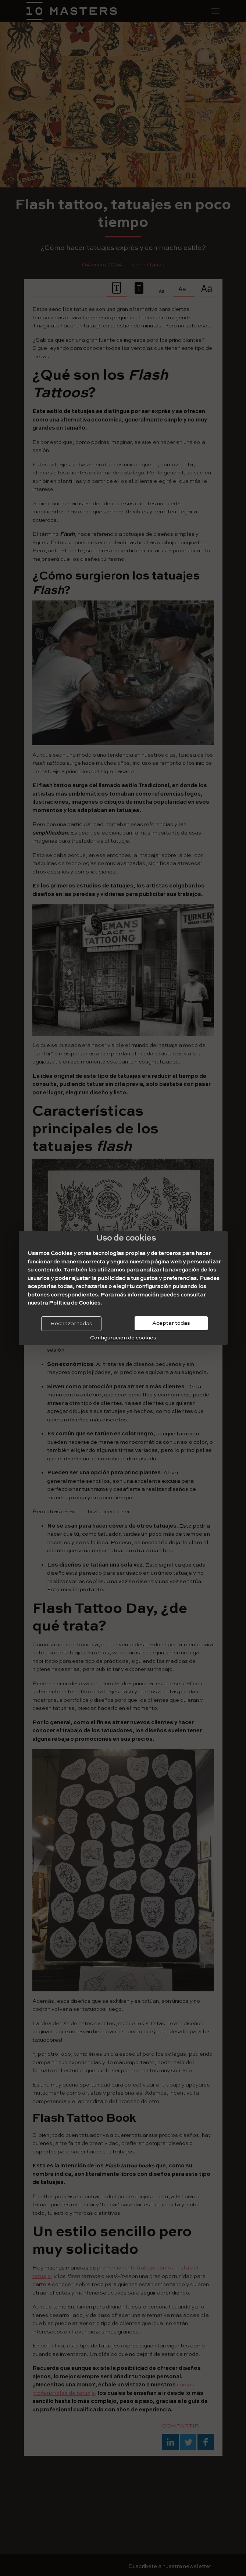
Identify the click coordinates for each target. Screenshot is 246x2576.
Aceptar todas (171, 1323)
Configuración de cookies (123, 1338)
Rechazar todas (71, 1323)
